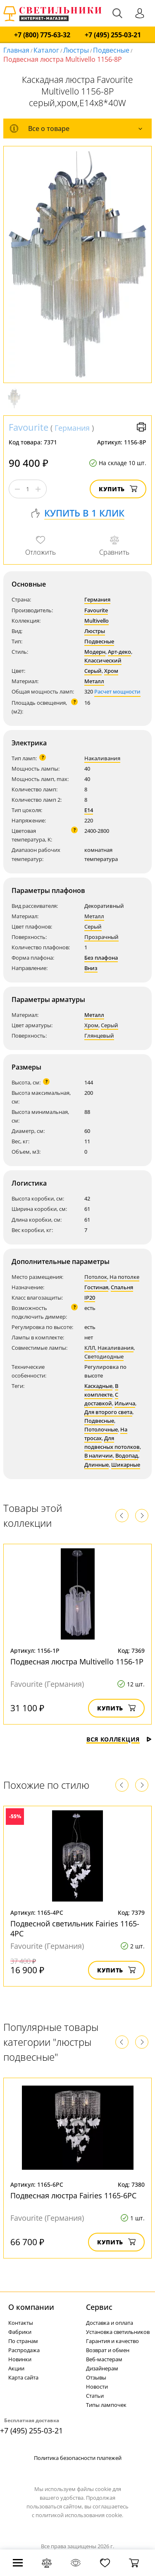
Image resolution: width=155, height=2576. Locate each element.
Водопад (126, 1455)
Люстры (76, 50)
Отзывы (96, 2377)
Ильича (124, 1403)
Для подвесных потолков (112, 1442)
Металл (94, 681)
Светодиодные (104, 1356)
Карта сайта (23, 2377)
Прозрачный (101, 937)
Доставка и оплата (109, 2322)
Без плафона (101, 957)
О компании (31, 2307)
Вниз (91, 968)
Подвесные (111, 50)
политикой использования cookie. (79, 2515)
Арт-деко (119, 651)
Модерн (94, 651)
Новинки (19, 2359)
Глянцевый (99, 1035)
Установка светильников (118, 2332)
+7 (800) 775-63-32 (42, 35)
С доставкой (101, 1399)
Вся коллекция (119, 1739)
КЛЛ (89, 1347)
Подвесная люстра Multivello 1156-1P (76, 1661)
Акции (16, 2368)
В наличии (98, 1455)
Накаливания (102, 758)
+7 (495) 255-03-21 (113, 35)
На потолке (124, 1277)
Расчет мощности (117, 691)
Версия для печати (141, 427)
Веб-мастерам (104, 2359)
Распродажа (24, 2350)
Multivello (96, 620)
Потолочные (101, 1429)
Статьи (95, 2395)
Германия (72, 428)
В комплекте (101, 1390)
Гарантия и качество (112, 2341)
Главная (16, 50)
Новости (97, 2386)
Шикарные (125, 1464)
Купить (118, 489)
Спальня (122, 1287)
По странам (23, 2341)
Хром (111, 670)
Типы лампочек (106, 2405)
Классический (103, 660)
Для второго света (108, 1412)
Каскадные (98, 1386)
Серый (93, 670)
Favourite (28, 427)
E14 (88, 810)
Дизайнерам (102, 2368)
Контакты (20, 2322)
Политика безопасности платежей (78, 2458)
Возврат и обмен (107, 2350)
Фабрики (19, 2332)
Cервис (99, 2307)
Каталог (46, 50)
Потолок (95, 1277)
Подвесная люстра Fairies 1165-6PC (73, 2195)
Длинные (96, 1464)
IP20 (89, 1297)
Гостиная (96, 1287)
